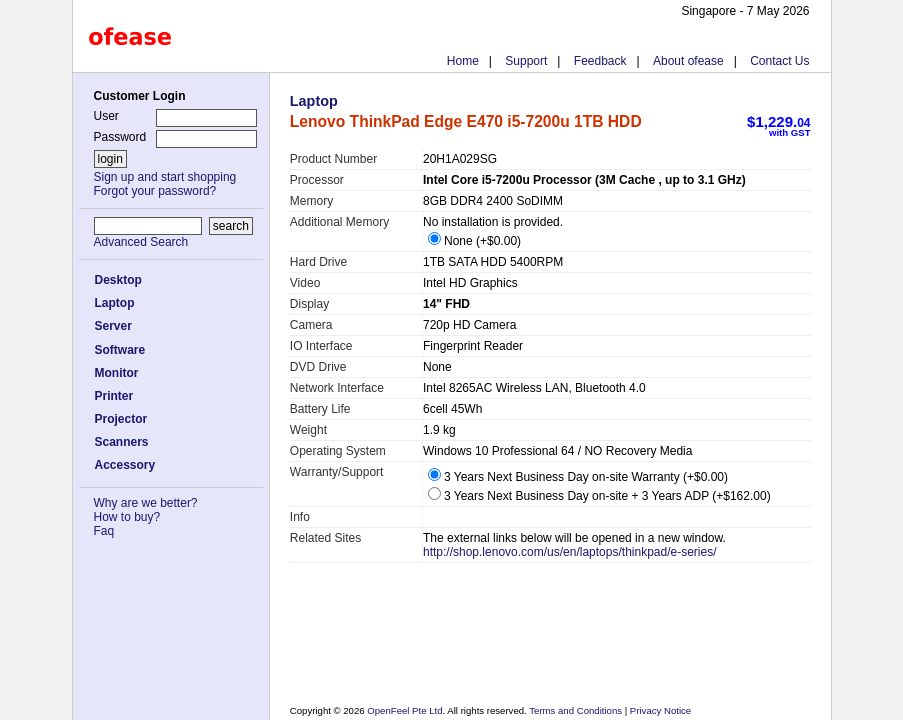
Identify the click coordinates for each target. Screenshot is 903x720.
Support (526, 61)
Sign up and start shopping (165, 177)
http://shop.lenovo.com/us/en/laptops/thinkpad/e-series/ (570, 552)
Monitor (117, 373)
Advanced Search (141, 242)
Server (113, 326)
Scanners (122, 442)
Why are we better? (146, 503)
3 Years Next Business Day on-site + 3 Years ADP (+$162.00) (599, 496)
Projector (121, 419)
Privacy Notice (659, 710)
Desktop (118, 280)
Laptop (115, 303)
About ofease (688, 61)
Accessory (125, 465)
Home (463, 61)
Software (120, 350)
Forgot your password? (155, 191)
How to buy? (127, 517)
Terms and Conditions (576, 710)
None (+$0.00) (474, 241)
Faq (104, 531)
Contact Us (779, 61)
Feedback (600, 61)
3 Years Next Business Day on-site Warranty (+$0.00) (578, 477)
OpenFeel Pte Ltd (404, 710)
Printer (114, 396)
